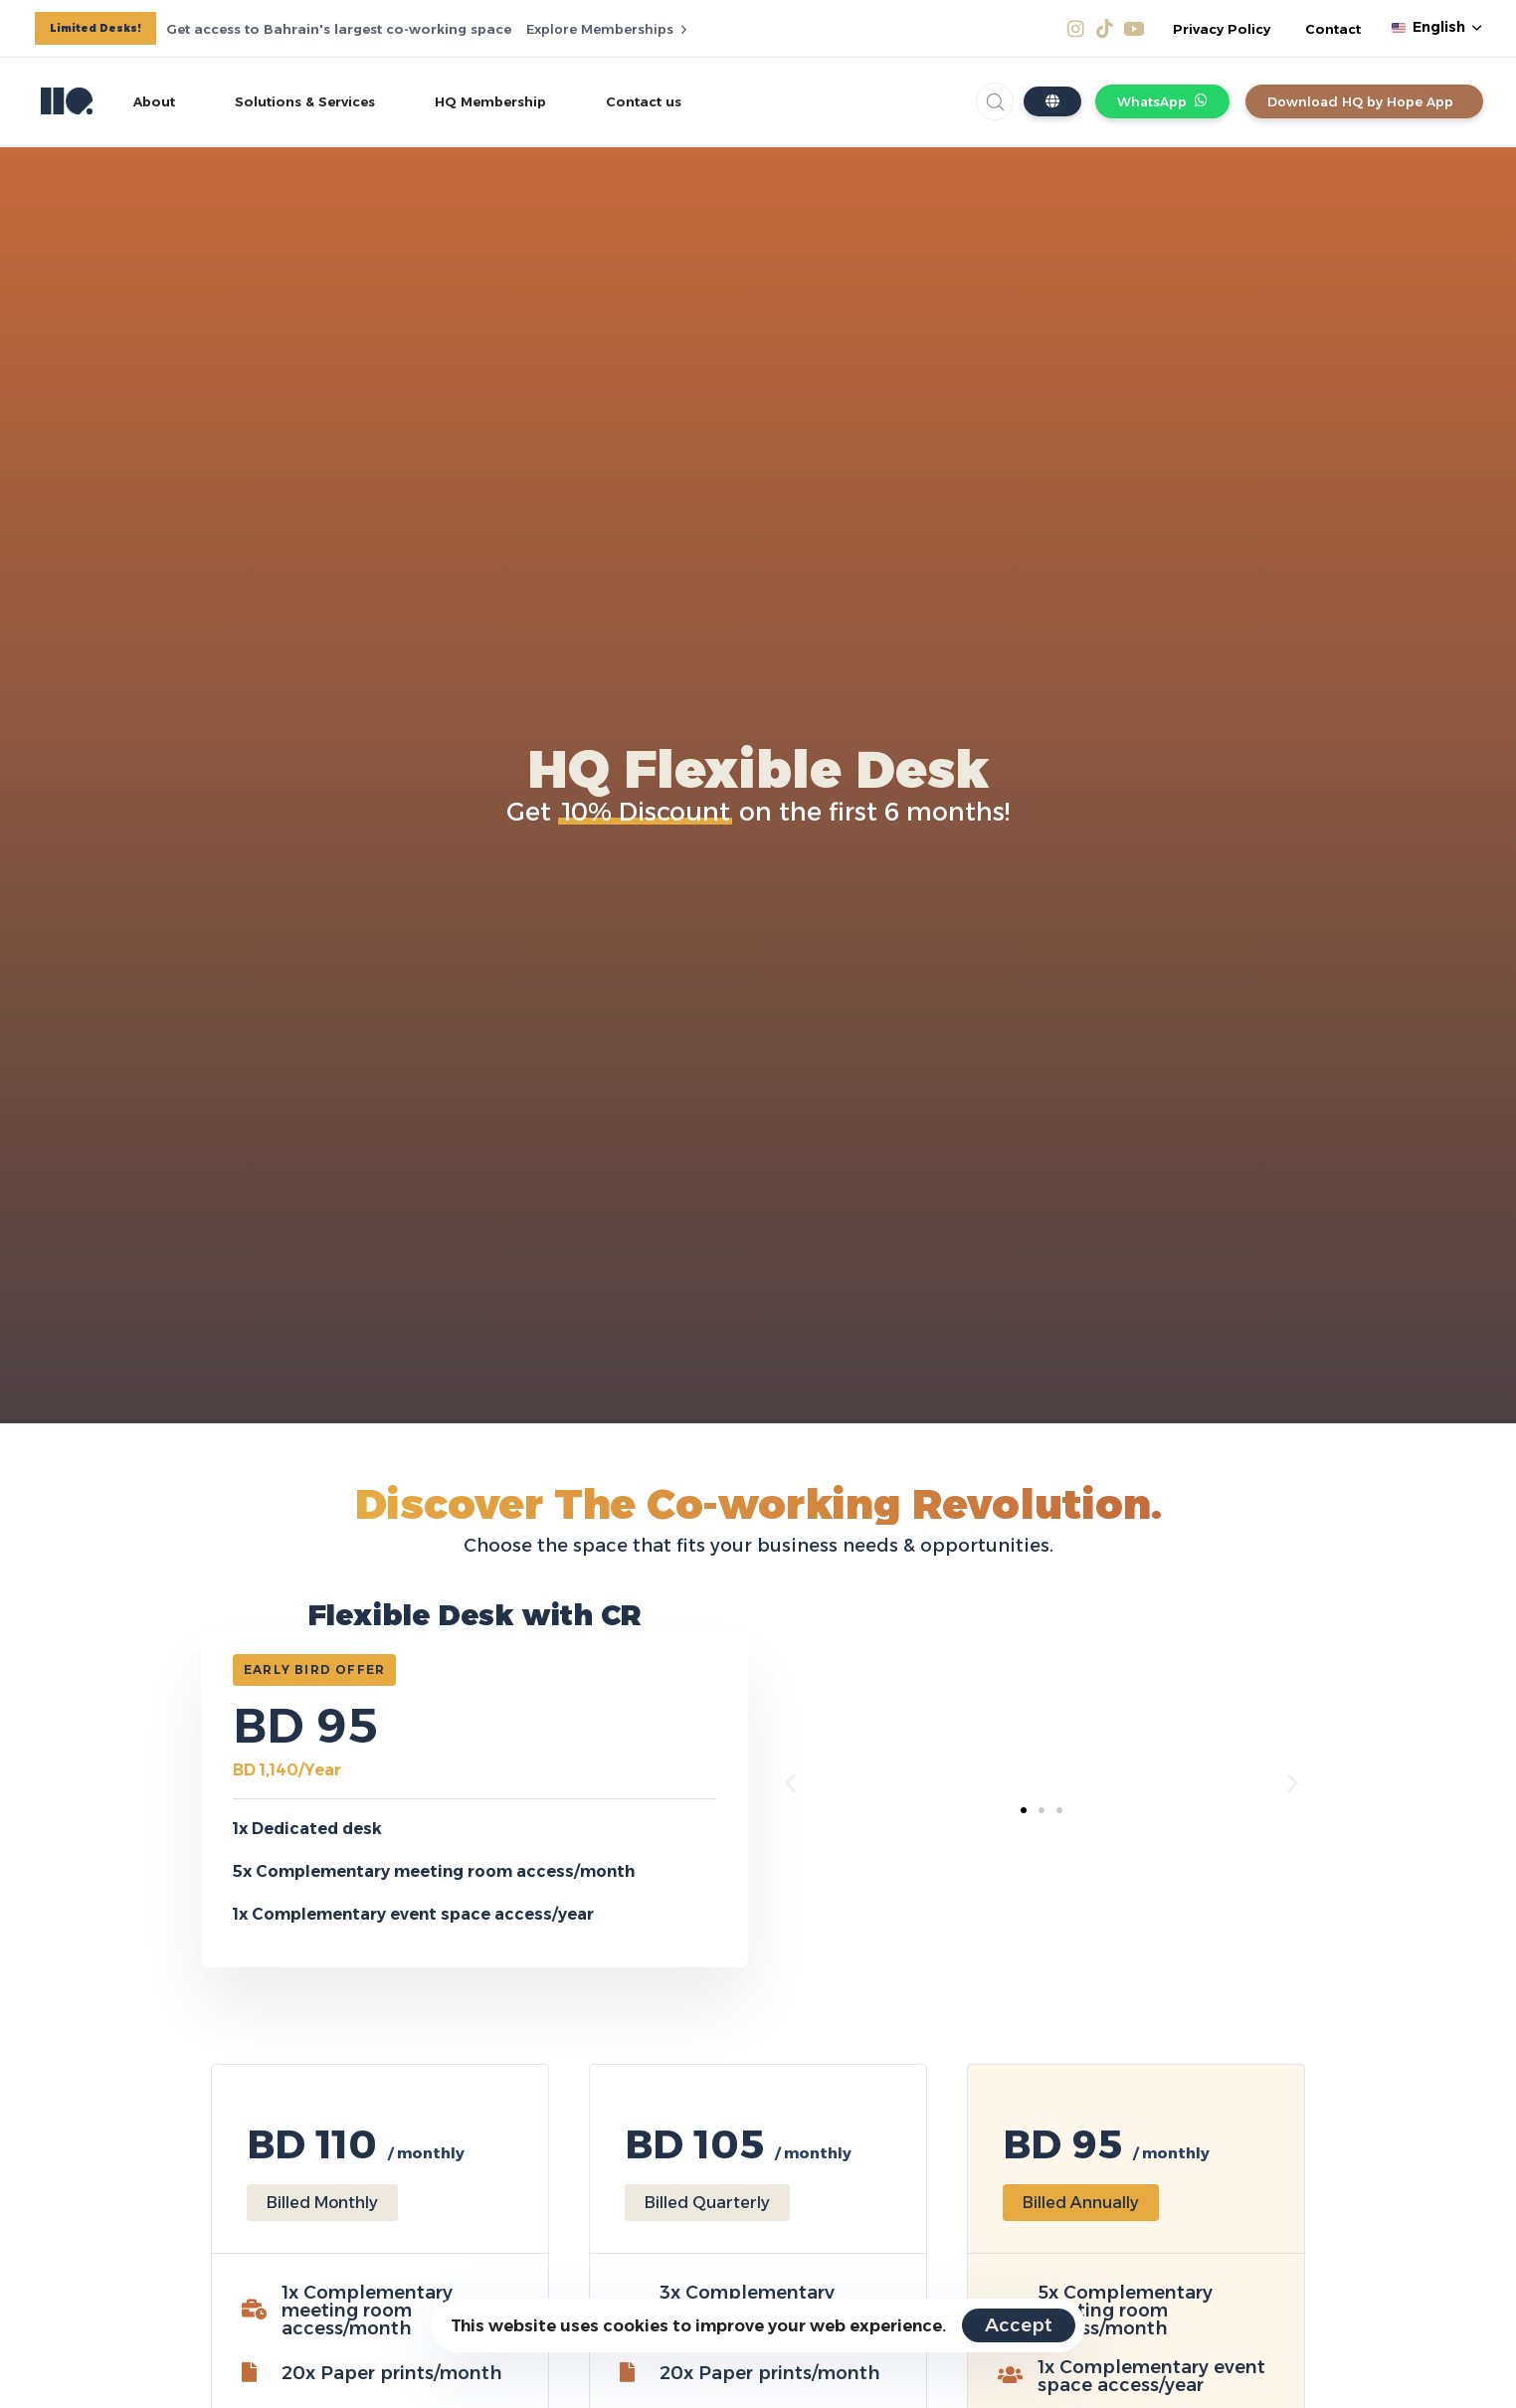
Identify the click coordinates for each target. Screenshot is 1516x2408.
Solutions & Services (305, 101)
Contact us (643, 101)
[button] (1436, 28)
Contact (1333, 29)
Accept (1018, 2325)
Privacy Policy (1221, 29)
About (154, 101)
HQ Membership (490, 101)
